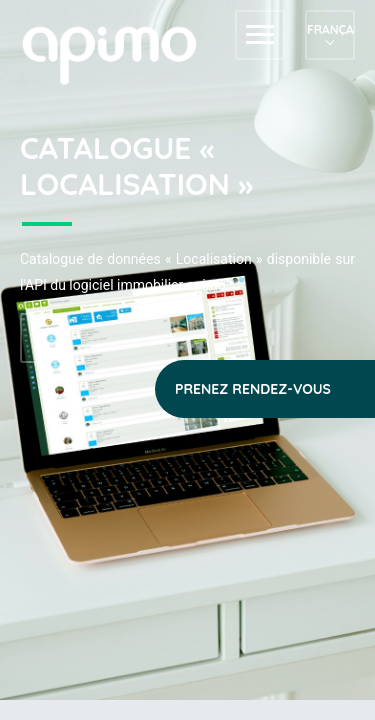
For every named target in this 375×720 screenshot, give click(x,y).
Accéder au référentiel (45, 338)
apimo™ (120, 53)
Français (330, 29)
